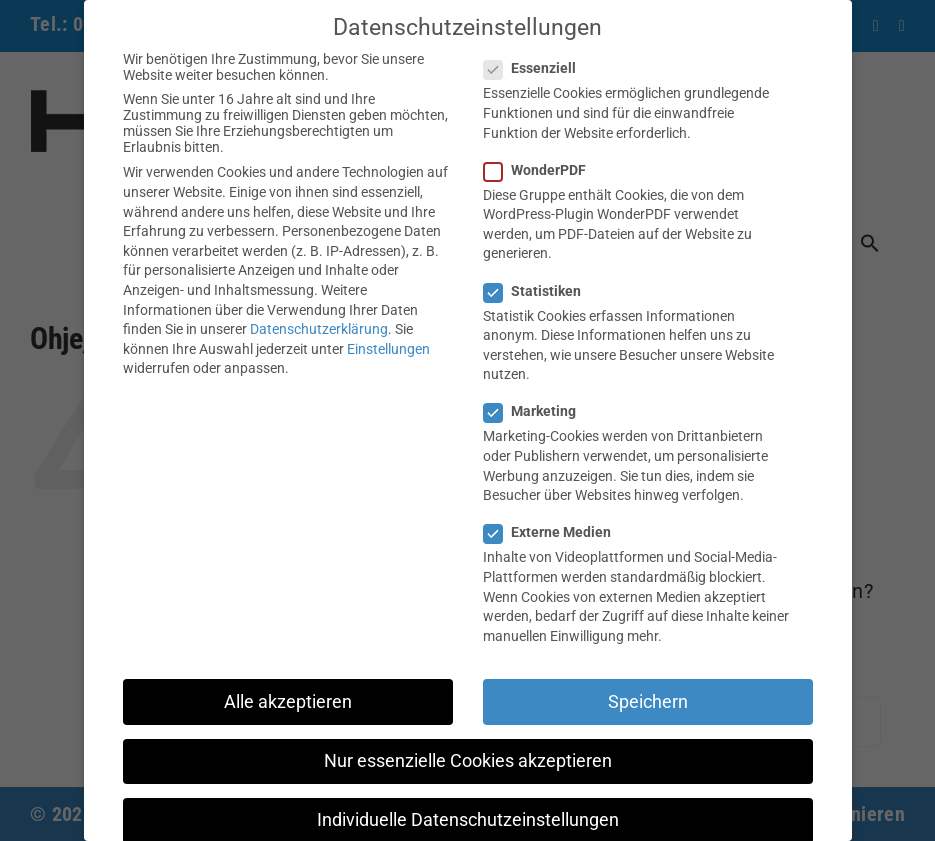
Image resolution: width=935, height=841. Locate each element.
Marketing (538, 411)
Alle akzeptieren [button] (288, 702)
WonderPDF (543, 170)
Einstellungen (388, 349)
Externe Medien (555, 532)
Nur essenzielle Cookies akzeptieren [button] (468, 761)
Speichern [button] (648, 702)
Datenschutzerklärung (319, 329)
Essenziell (538, 68)
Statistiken (540, 291)
